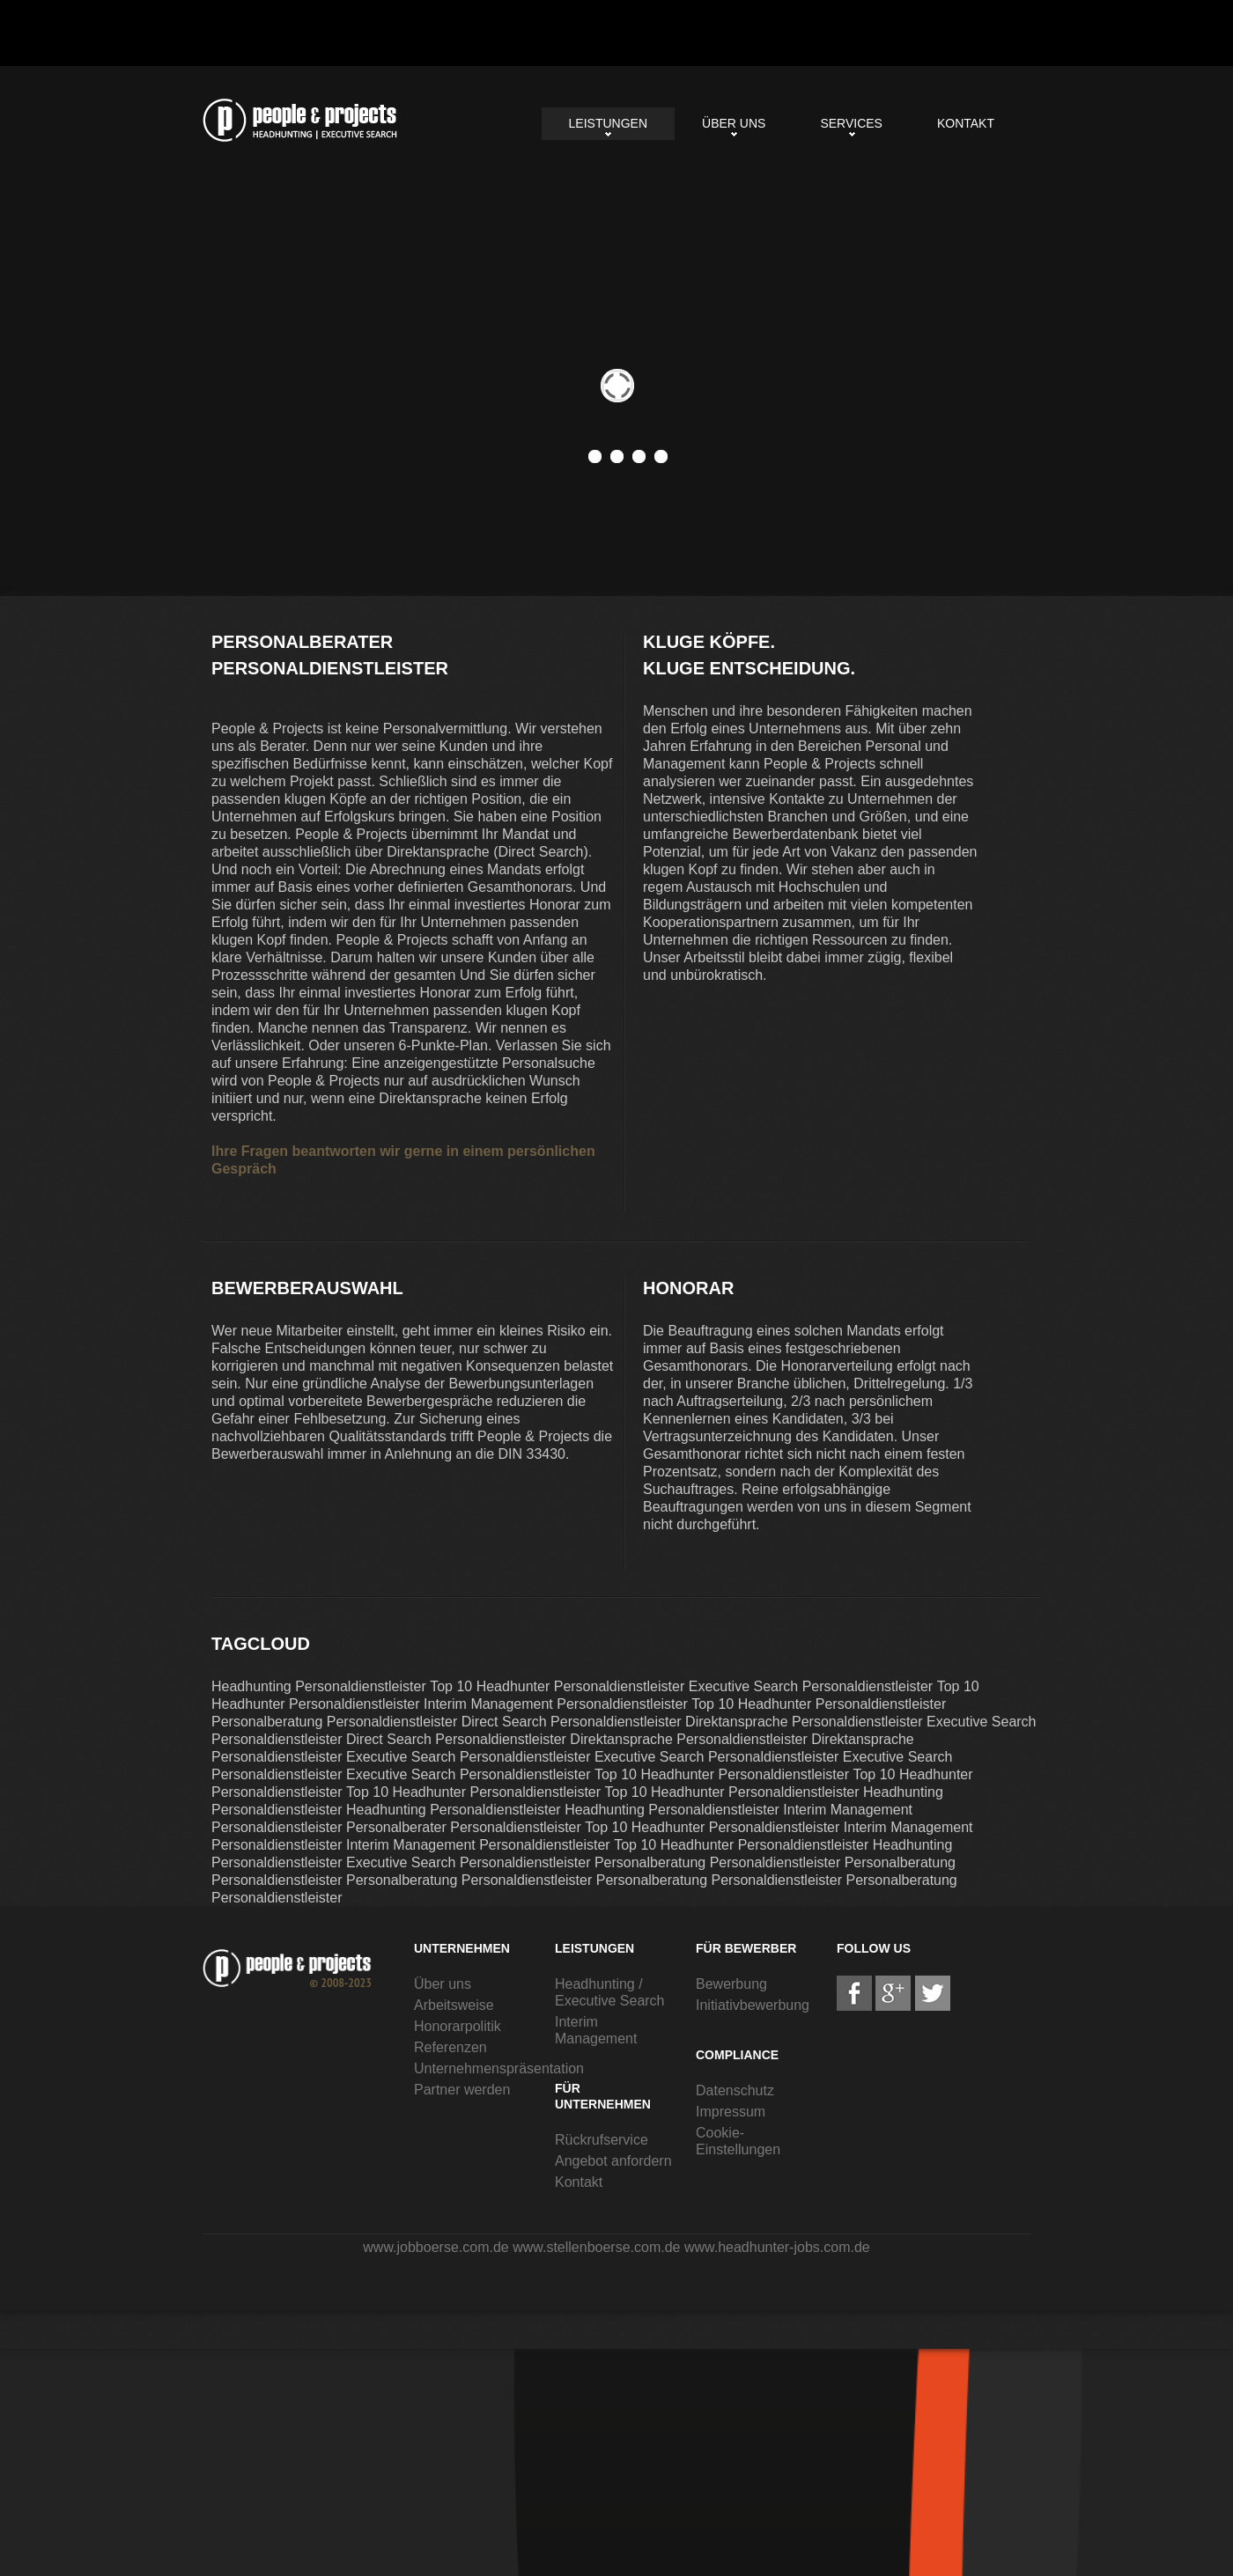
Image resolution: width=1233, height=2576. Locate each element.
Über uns (733, 123)
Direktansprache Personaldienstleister (803, 1721)
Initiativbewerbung (752, 2005)
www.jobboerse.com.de (435, 2247)
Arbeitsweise (454, 2005)
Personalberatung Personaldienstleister (334, 1721)
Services (851, 123)
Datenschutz (735, 2090)
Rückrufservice (601, 2139)
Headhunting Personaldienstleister (318, 1686)
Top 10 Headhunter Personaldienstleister (557, 1686)
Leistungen (608, 123)
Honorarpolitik (457, 2026)
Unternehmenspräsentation (499, 2068)
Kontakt (965, 123)
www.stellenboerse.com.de (596, 2247)
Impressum (730, 2111)
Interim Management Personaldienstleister (556, 1703)
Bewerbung (731, 1983)
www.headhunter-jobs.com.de (777, 2247)
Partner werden (462, 2089)
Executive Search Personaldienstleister (811, 1686)
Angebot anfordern (613, 2160)
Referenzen (450, 2047)
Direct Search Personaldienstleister (571, 1721)
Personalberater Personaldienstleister (300, 120)
